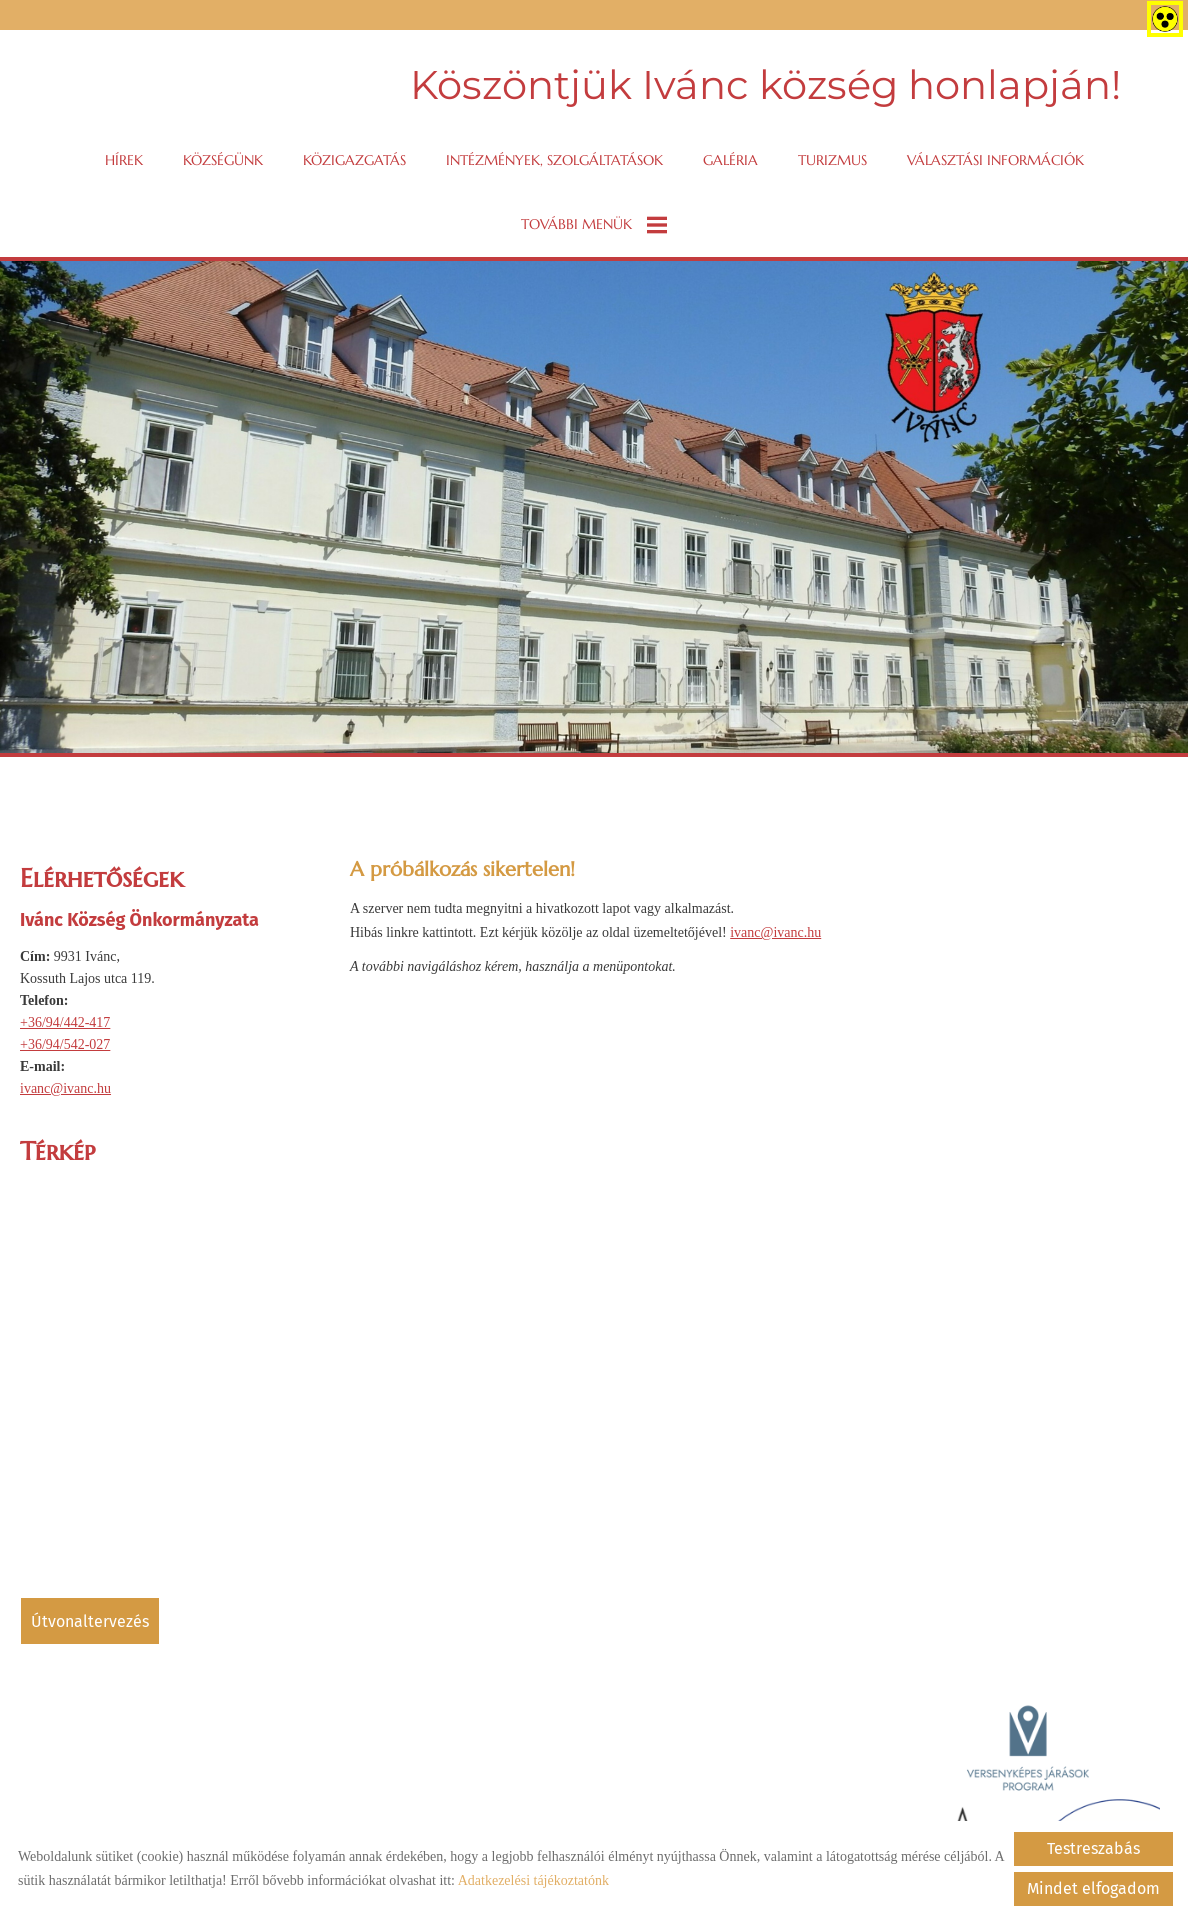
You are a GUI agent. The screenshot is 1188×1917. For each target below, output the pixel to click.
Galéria (730, 160)
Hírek (124, 160)
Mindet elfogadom (1093, 1888)
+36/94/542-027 (65, 1044)
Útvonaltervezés (90, 1621)
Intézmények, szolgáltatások (554, 160)
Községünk (223, 160)
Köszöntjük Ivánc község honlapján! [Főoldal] (765, 84)
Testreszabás (1093, 1848)
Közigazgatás (354, 160)
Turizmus (832, 160)
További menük (594, 225)
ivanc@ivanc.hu (65, 1088)
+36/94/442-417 (65, 1022)
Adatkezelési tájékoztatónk (533, 1880)
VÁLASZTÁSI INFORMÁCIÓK (995, 160)
